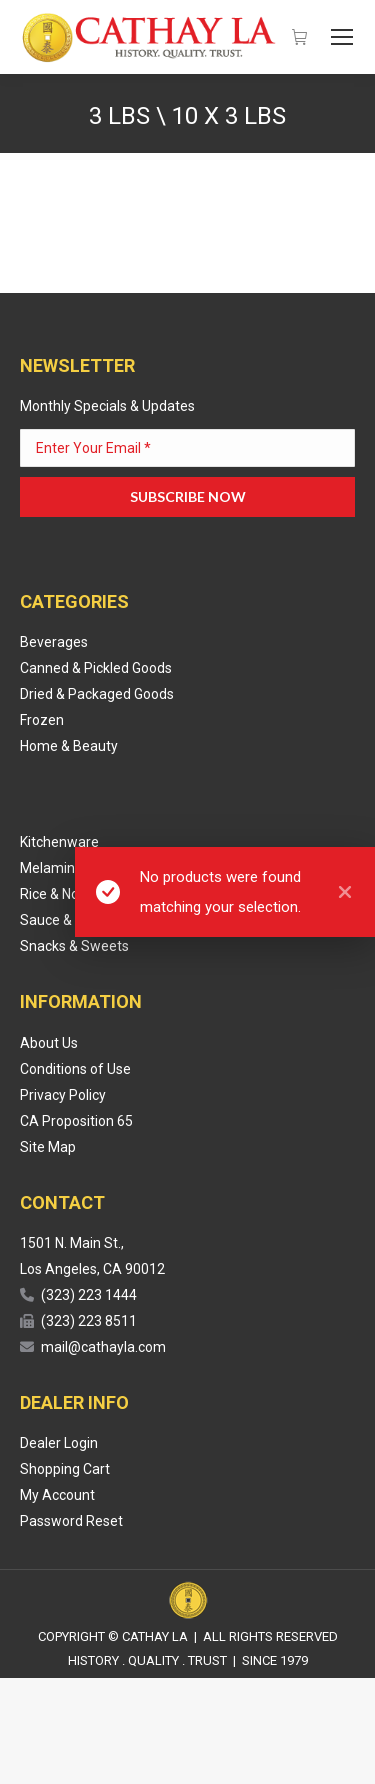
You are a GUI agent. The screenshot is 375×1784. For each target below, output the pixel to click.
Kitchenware (59, 842)
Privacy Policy (63, 1095)
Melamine (51, 868)
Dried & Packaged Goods (97, 694)
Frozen (42, 720)
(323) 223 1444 (89, 1295)
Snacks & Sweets (74, 946)
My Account (57, 1495)
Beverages (54, 642)
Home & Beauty (69, 746)
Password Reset (71, 1521)
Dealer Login (59, 1443)
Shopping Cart (65, 1469)
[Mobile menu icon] (342, 37)
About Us (49, 1043)
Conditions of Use (75, 1069)
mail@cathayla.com (103, 1347)
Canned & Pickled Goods (96, 668)
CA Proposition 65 (76, 1121)
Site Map (48, 1147)
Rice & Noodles (66, 894)
